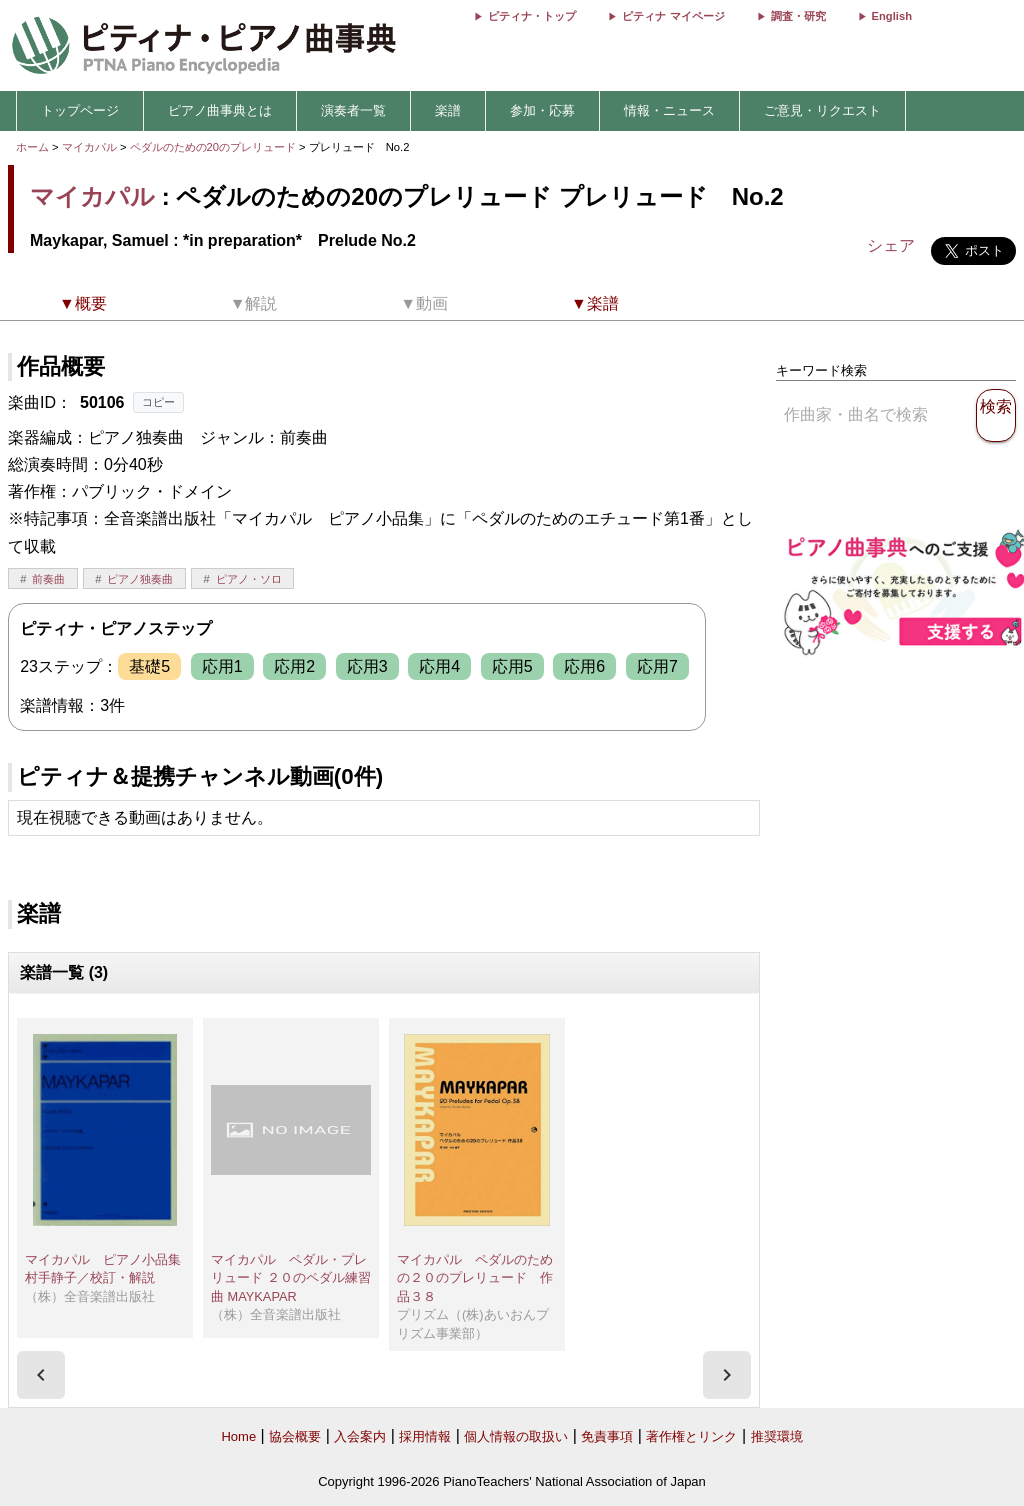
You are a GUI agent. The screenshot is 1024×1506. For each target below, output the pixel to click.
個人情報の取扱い (516, 1436)
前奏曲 (48, 579)
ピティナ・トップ (532, 16)
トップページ (80, 110)
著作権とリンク (691, 1436)
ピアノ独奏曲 (140, 579)
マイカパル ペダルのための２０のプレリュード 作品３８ (475, 1278)
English (892, 16)
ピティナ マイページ (673, 16)
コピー (158, 402)
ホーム (32, 147)
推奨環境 (777, 1436)
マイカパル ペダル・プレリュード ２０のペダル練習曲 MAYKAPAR (291, 1278)
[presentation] (41, 1375)
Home (238, 1436)
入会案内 (360, 1436)
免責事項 (607, 1436)
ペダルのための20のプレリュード (215, 147)
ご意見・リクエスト (822, 110)
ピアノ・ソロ (249, 579)
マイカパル (89, 147)
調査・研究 (798, 16)
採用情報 (425, 1436)
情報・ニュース (669, 110)
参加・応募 (542, 110)
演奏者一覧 (353, 110)
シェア (891, 245)
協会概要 (295, 1436)
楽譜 (448, 110)
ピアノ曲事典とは (220, 110)
